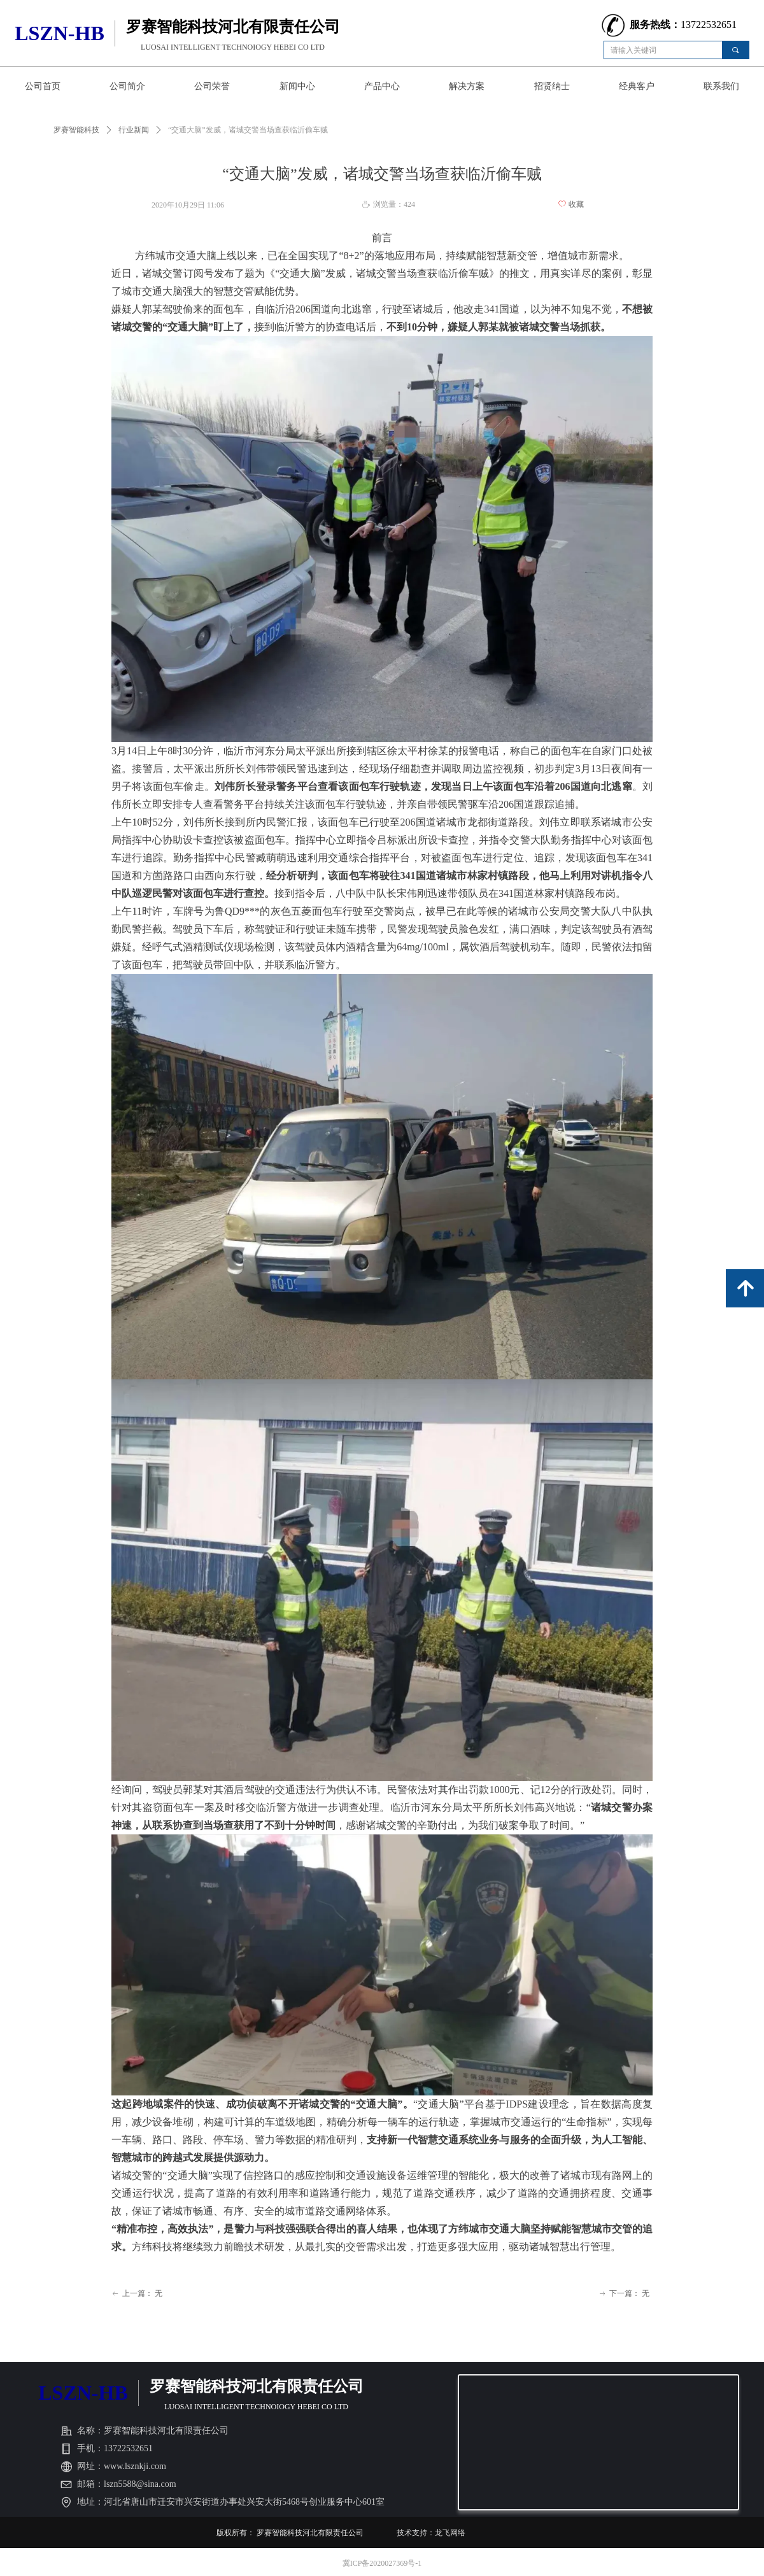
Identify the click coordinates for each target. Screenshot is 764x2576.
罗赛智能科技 (76, 129)
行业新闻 (133, 129)
